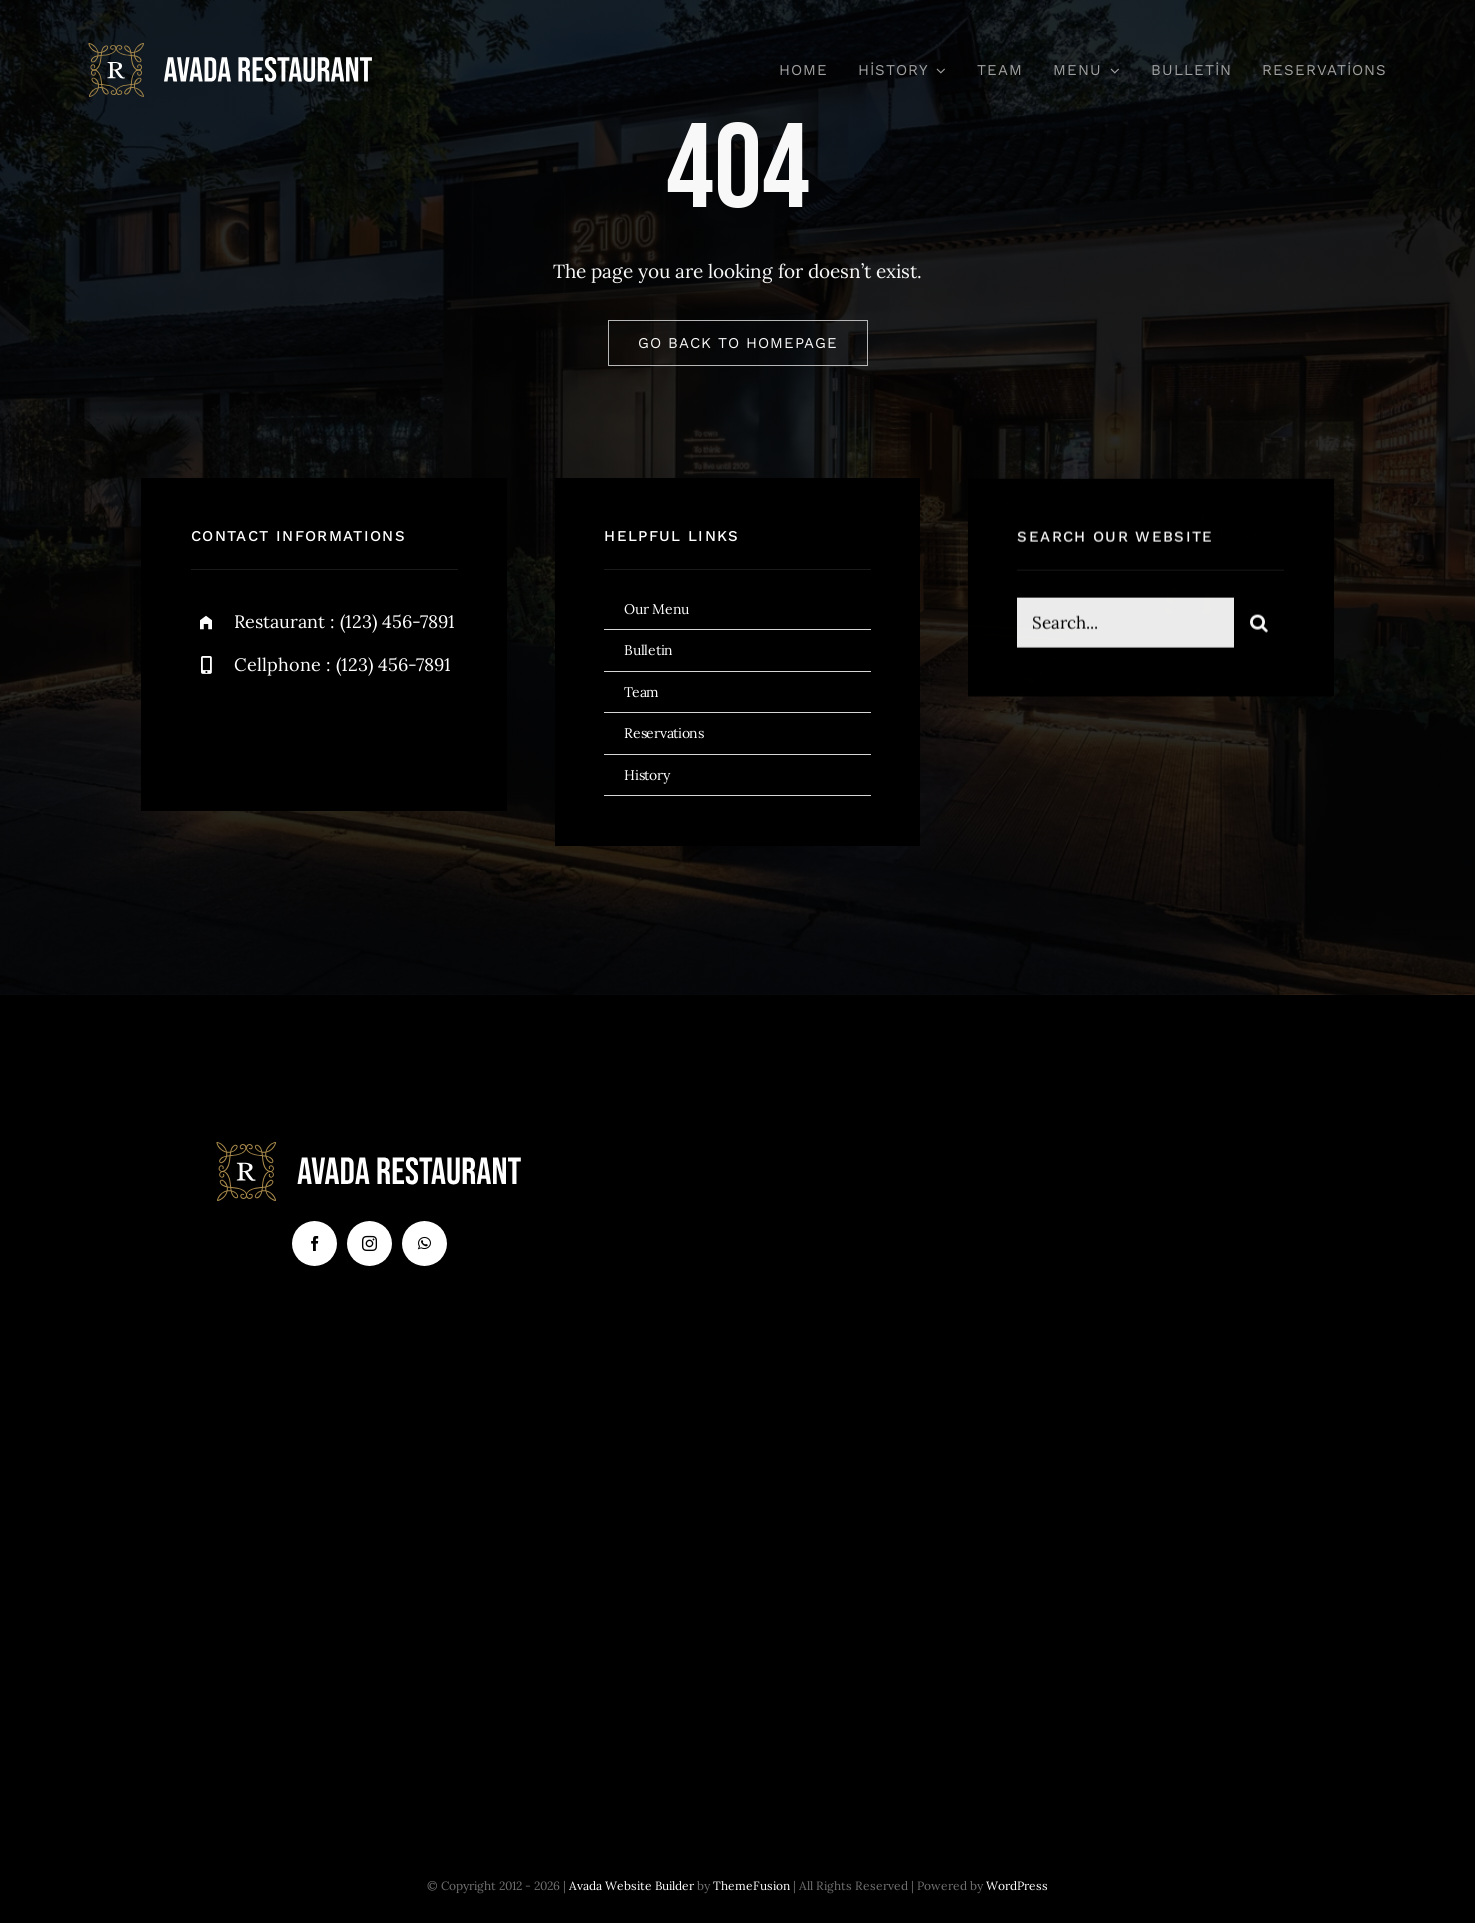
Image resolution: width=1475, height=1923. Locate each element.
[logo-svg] (231, 52)
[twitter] (268, 730)
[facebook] (213, 730)
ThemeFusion (751, 1885)
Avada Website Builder (631, 1885)
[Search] (1259, 625)
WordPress (1017, 1885)
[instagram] (323, 730)
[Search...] (1125, 625)
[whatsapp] (424, 1243)
